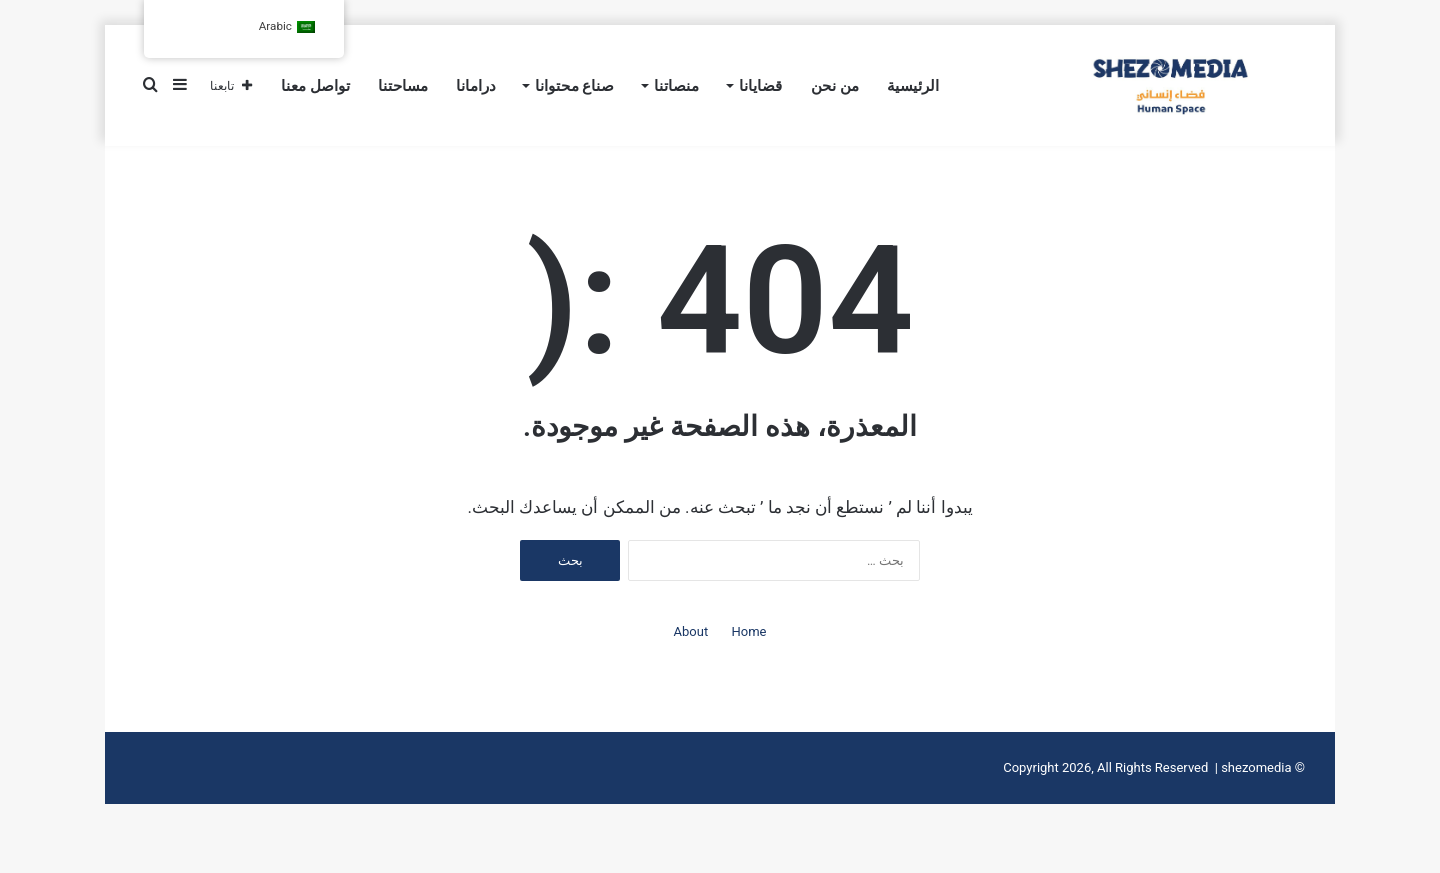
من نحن (835, 86)
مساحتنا (403, 86)
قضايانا (760, 86)
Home (748, 675)
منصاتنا (676, 86)
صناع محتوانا (575, 86)
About (691, 675)
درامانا (476, 86)
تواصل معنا (315, 86)
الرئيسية (913, 86)
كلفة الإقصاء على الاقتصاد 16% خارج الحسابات (1058, 162)
